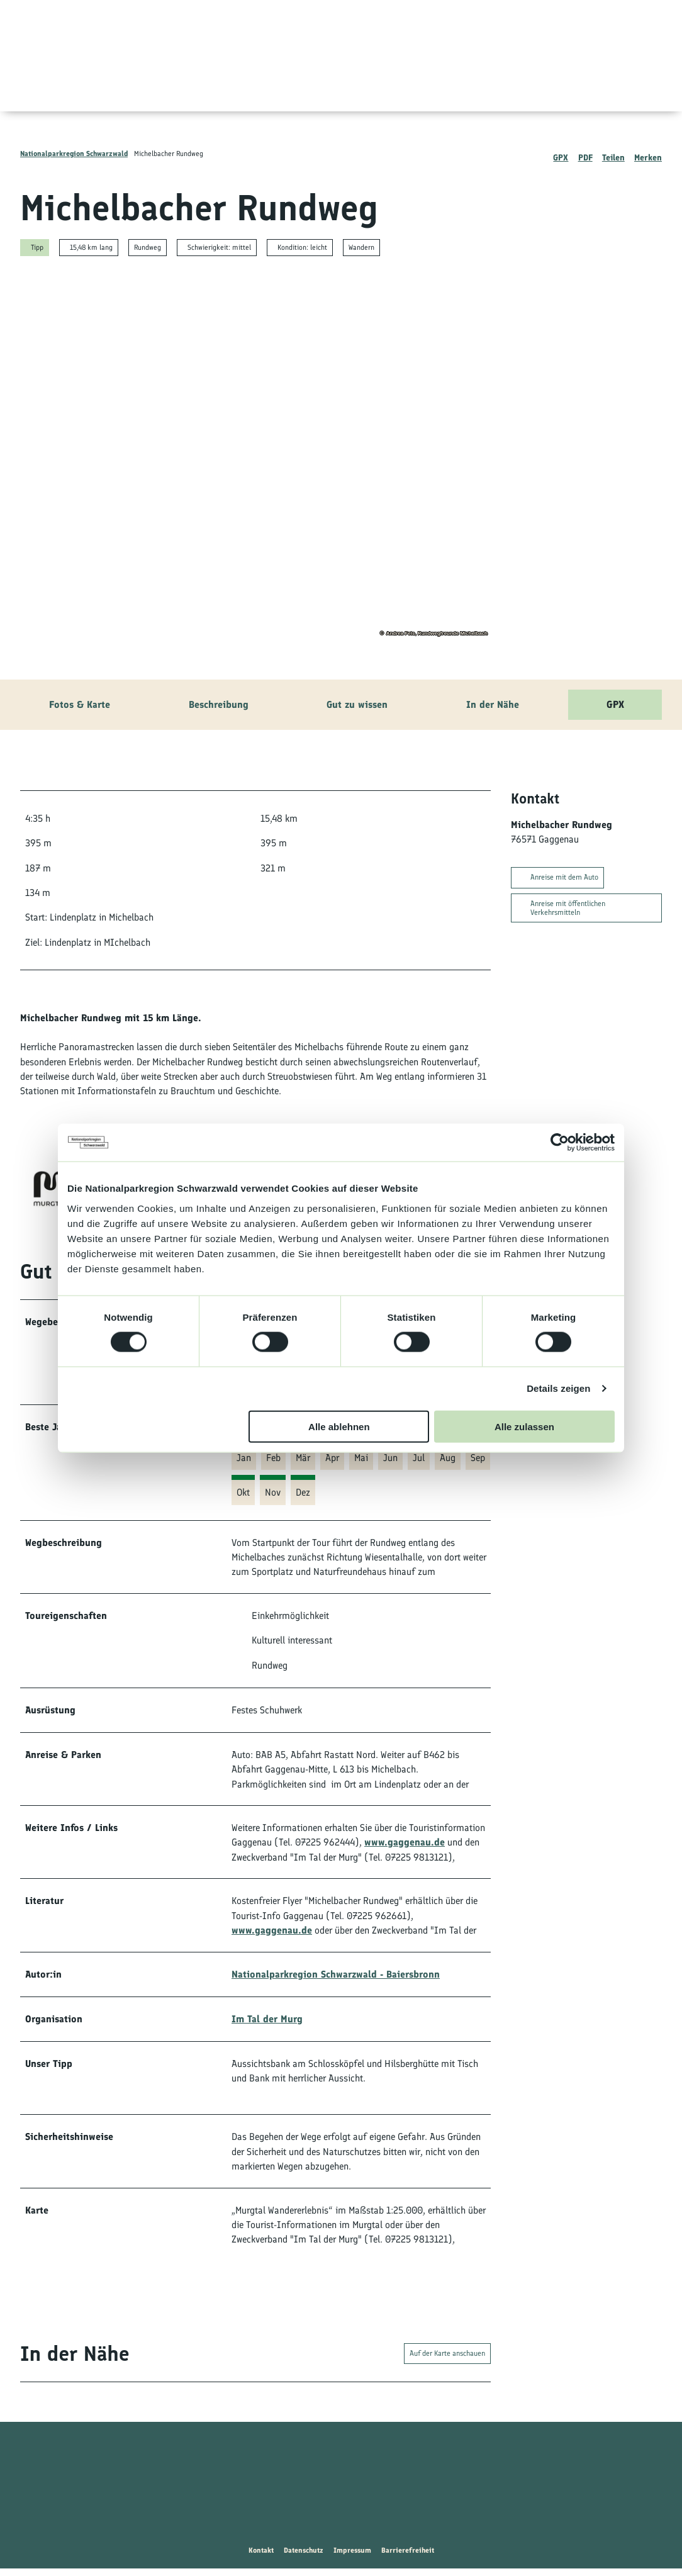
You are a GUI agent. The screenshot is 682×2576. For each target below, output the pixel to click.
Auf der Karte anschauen (447, 2361)
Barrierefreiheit (407, 2557)
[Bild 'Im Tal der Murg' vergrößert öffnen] (50, 1188)
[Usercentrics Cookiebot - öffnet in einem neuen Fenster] (560, 1142)
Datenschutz (303, 2557)
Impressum (352, 2557)
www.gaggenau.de (404, 1845)
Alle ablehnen (339, 1426)
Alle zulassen (524, 1426)
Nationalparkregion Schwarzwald (74, 153)
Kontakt (261, 2557)
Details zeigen (558, 1388)
